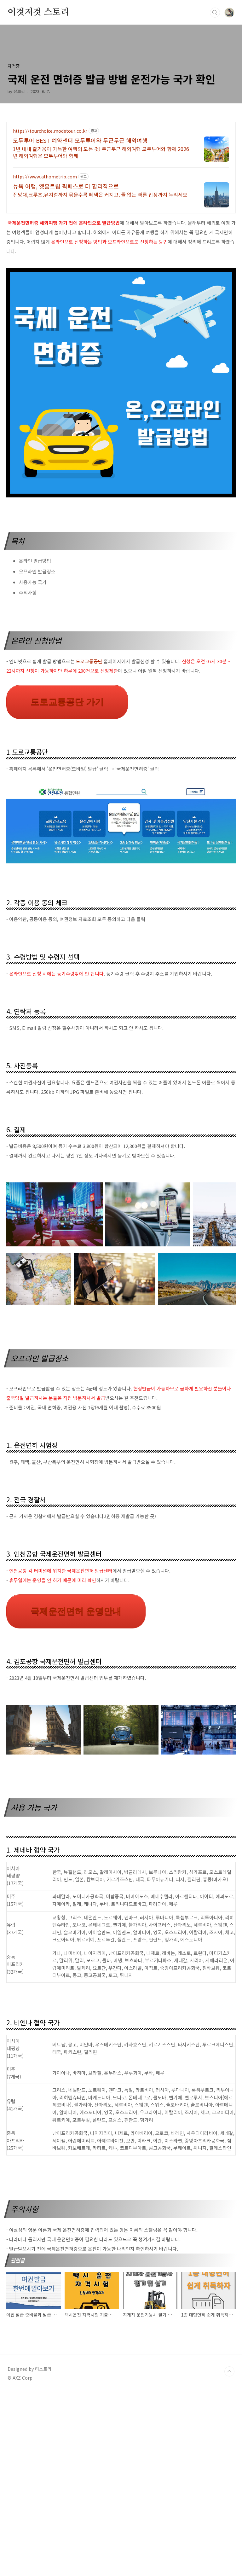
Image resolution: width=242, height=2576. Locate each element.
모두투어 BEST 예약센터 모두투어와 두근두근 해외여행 (80, 140)
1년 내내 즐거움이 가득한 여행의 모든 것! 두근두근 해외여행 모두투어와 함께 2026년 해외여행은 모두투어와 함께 (101, 152)
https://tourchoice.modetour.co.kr (50, 131)
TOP (229, 2555)
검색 (215, 12)
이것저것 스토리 (38, 12)
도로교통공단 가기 (67, 702)
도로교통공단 (89, 661)
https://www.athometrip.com (45, 176)
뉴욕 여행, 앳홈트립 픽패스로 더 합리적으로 (66, 186)
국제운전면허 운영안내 (76, 1699)
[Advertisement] (121, 1418)
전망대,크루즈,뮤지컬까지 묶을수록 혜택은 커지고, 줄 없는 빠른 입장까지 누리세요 (100, 194)
